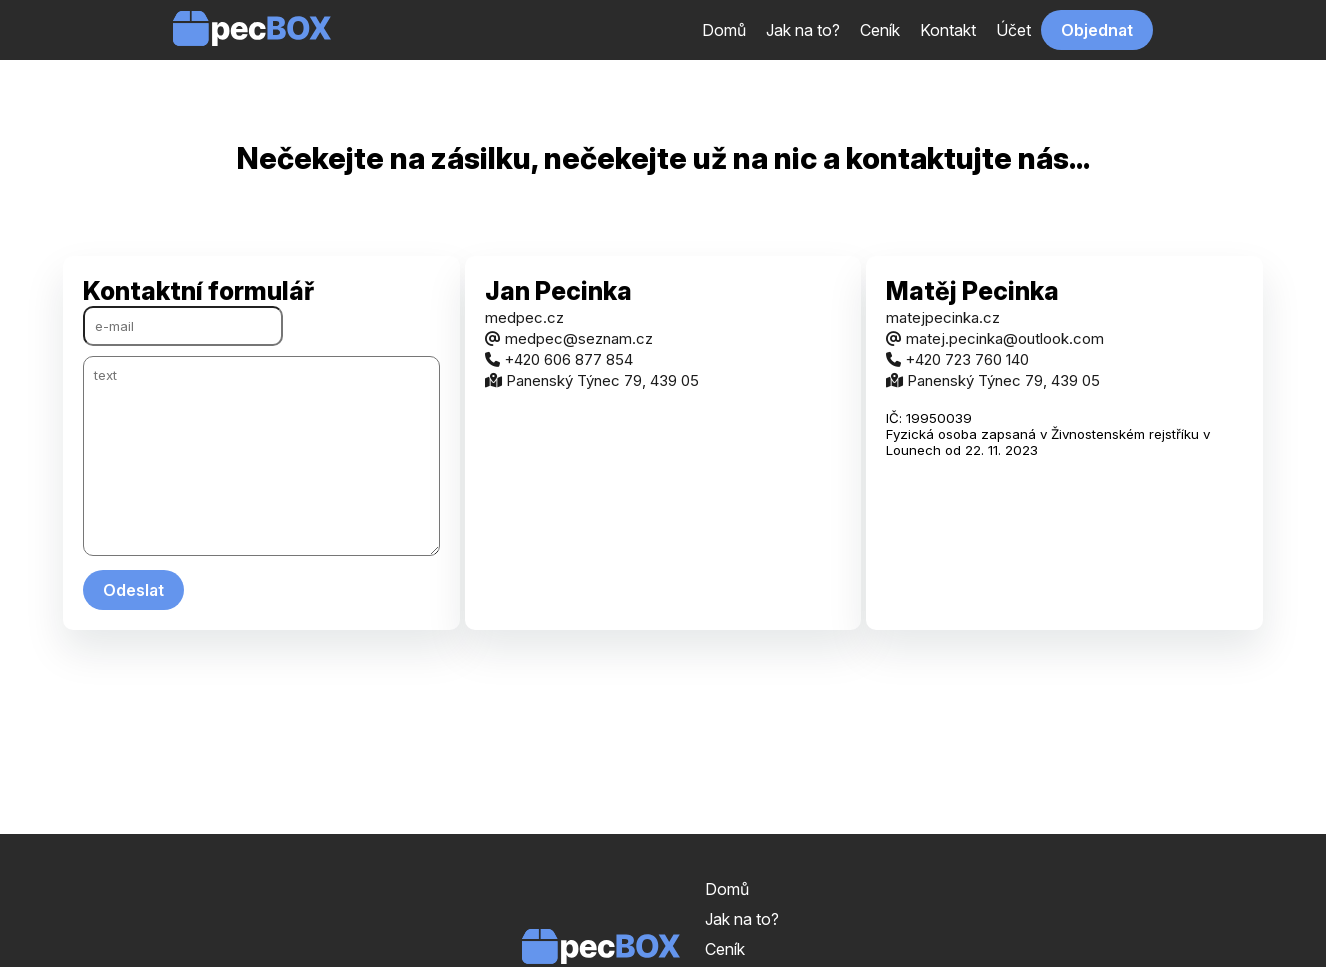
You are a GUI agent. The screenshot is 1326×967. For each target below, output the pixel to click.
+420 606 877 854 (559, 359)
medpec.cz (524, 317)
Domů (724, 30)
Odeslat (133, 590)
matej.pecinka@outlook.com (995, 338)
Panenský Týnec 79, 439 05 (592, 380)
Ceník (880, 30)
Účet (1013, 30)
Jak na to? (803, 30)
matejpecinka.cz (943, 317)
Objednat (1097, 30)
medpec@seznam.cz (569, 338)
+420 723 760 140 (957, 359)
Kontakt (948, 30)
